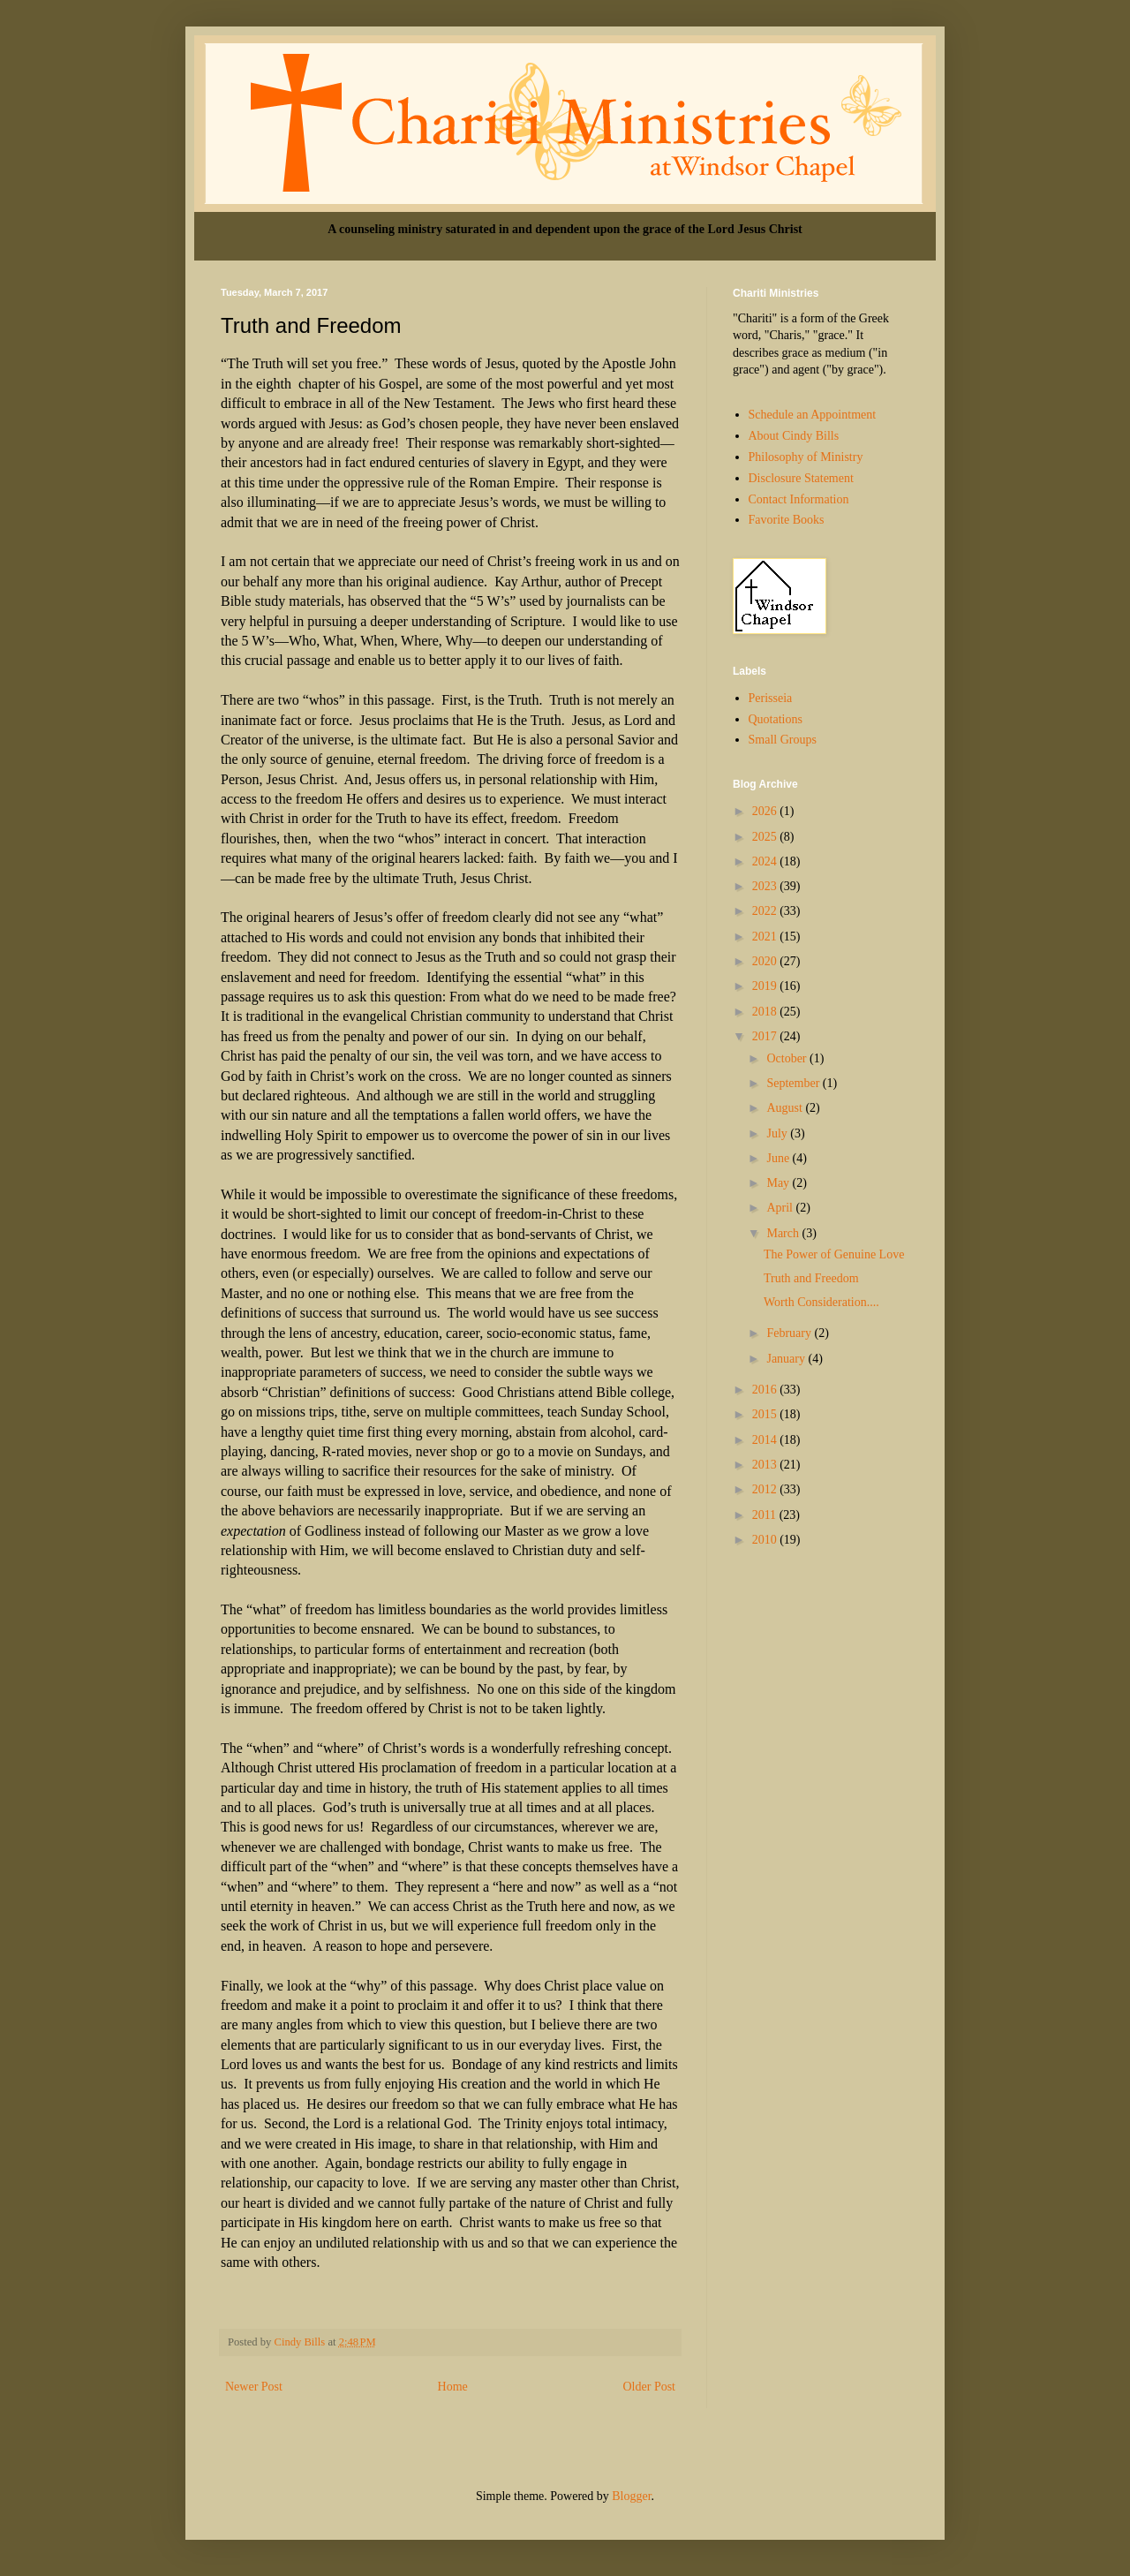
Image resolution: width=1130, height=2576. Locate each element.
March (784, 1233)
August (785, 1107)
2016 (766, 1389)
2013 (766, 1464)
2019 (766, 986)
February (790, 1333)
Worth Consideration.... (821, 1302)
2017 (766, 1036)
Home (453, 2386)
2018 (766, 1011)
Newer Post (253, 2386)
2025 (766, 836)
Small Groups (783, 739)
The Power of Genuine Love (834, 1254)
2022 (766, 911)
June (779, 1158)
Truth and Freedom (811, 1278)
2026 (766, 811)
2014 (766, 1440)
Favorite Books (787, 519)
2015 (766, 1414)
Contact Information (799, 499)
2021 (766, 936)
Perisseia (771, 698)
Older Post (649, 2386)
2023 (766, 886)
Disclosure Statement (801, 478)
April (780, 1207)
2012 (766, 1489)
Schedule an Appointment (813, 414)
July (778, 1133)
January (787, 1358)
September (794, 1083)
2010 (766, 1539)
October (788, 1058)
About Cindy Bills (794, 435)
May (779, 1183)
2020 (766, 961)
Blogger (631, 2496)
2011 (766, 1515)
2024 (766, 861)
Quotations (775, 719)
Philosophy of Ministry (806, 457)
